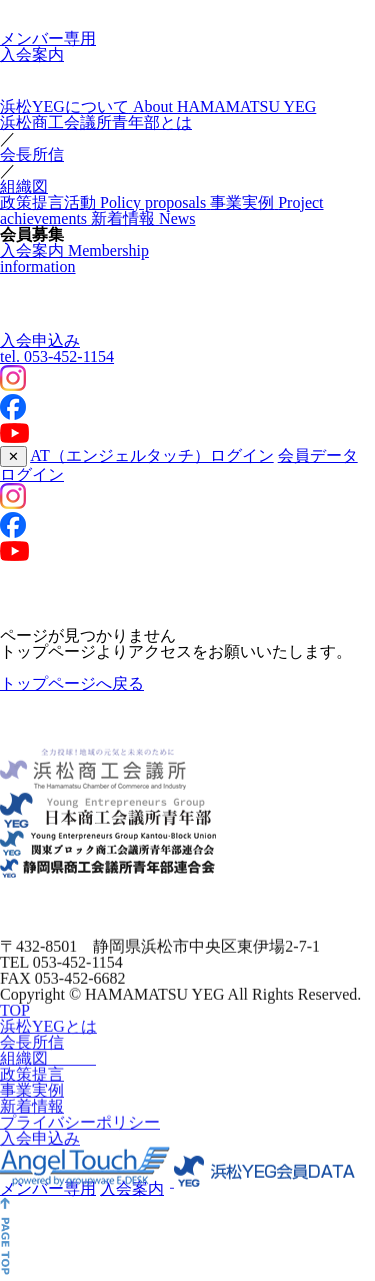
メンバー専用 (48, 38)
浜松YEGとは (48, 1036)
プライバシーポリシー (80, 1132)
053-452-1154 (57, 356)
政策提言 (32, 1084)
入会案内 (32, 54)
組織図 (24, 186)
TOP (15, 1020)
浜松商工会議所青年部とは (96, 122)
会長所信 (32, 154)
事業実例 (32, 1100)
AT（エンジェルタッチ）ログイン (152, 455)
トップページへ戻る (72, 683)
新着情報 (32, 1116)
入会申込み (40, 340)
